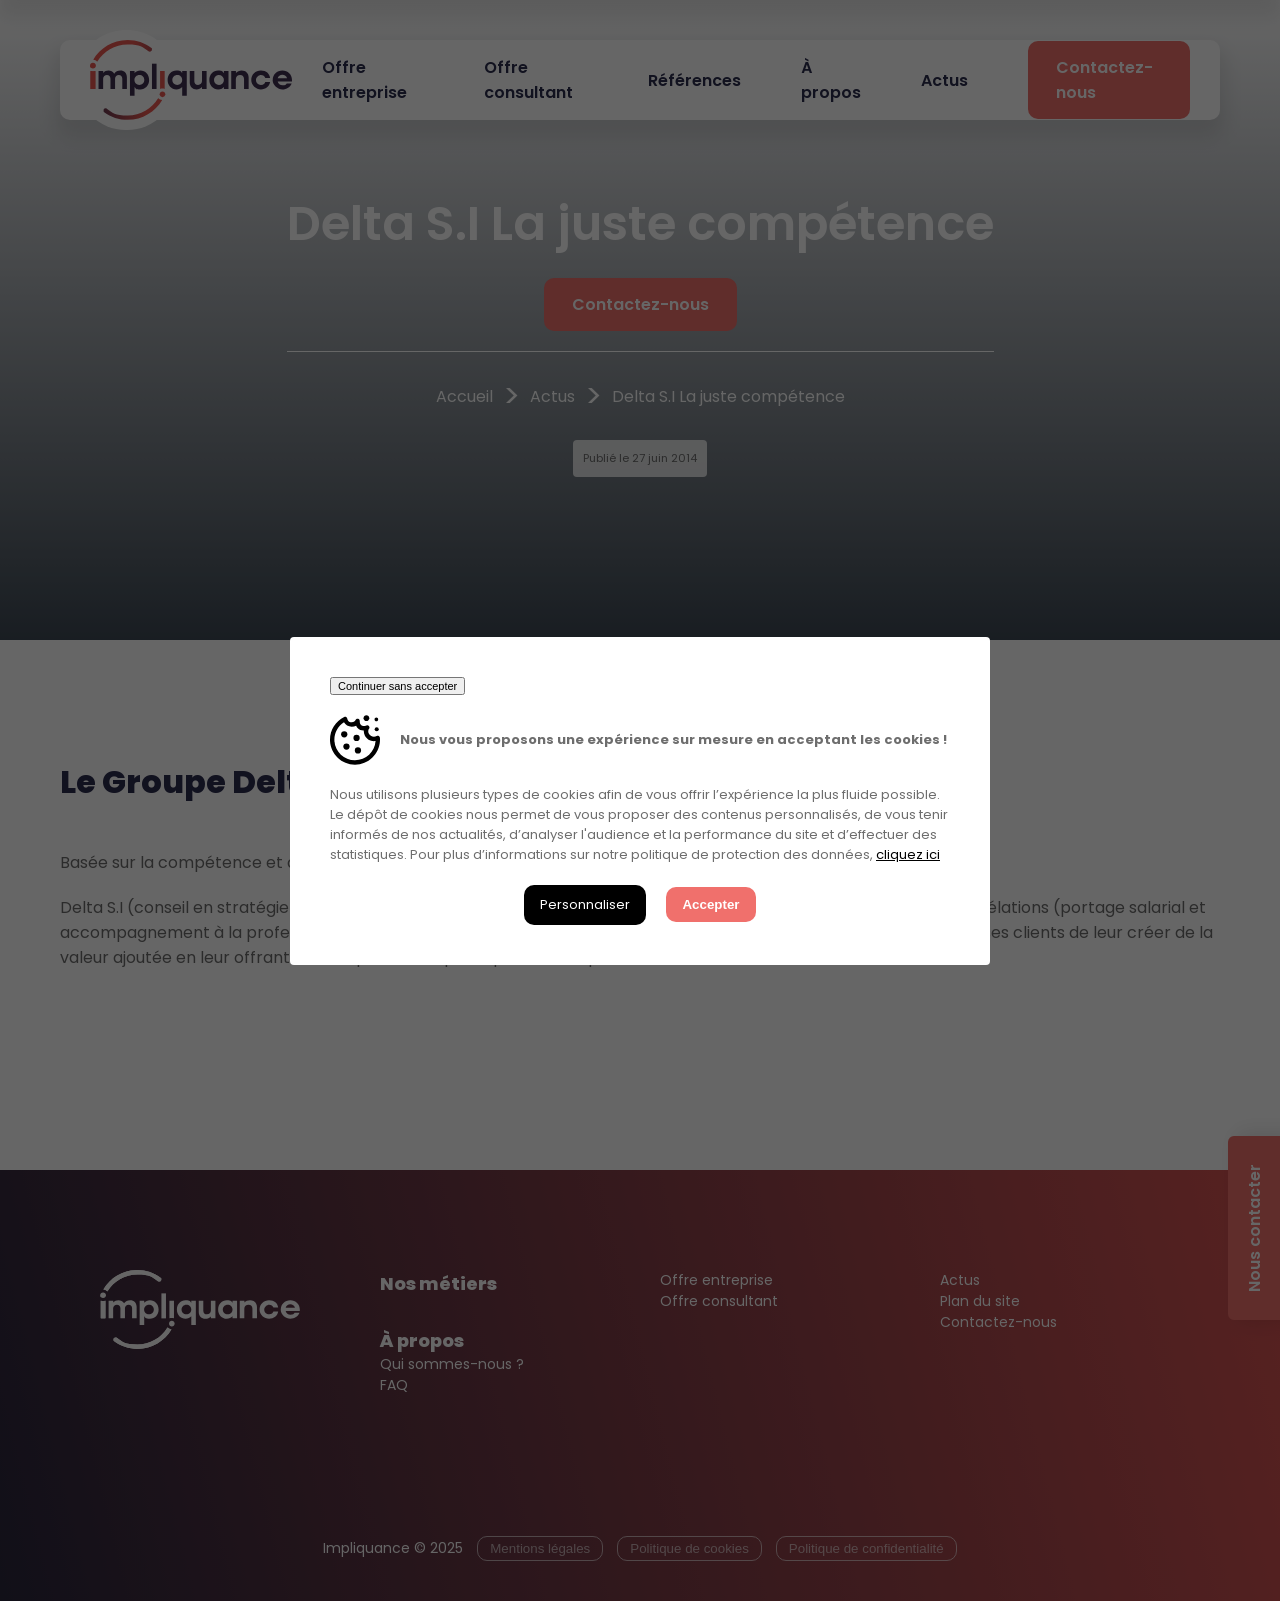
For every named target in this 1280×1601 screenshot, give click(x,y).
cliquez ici (908, 854)
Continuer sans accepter (397, 686)
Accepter (710, 904)
